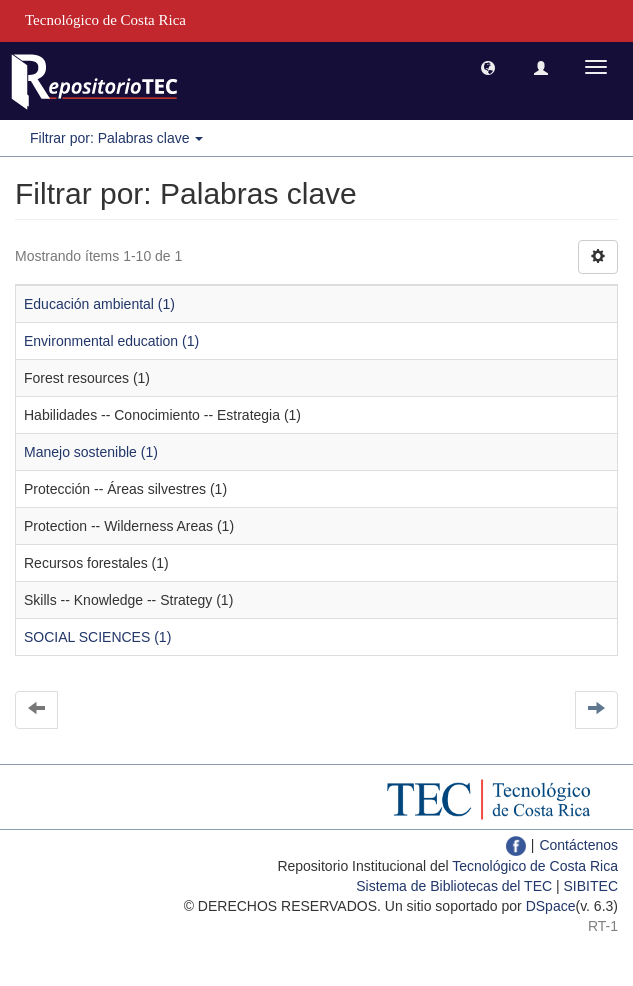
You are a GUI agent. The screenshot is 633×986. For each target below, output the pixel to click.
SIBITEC (591, 886)
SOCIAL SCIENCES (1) (97, 637)
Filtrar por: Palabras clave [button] (116, 138)
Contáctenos (578, 845)
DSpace (551, 906)
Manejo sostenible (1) (91, 452)
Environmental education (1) (111, 341)
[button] (488, 67)
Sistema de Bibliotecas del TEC (454, 886)
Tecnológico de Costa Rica (535, 866)
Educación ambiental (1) (99, 304)
